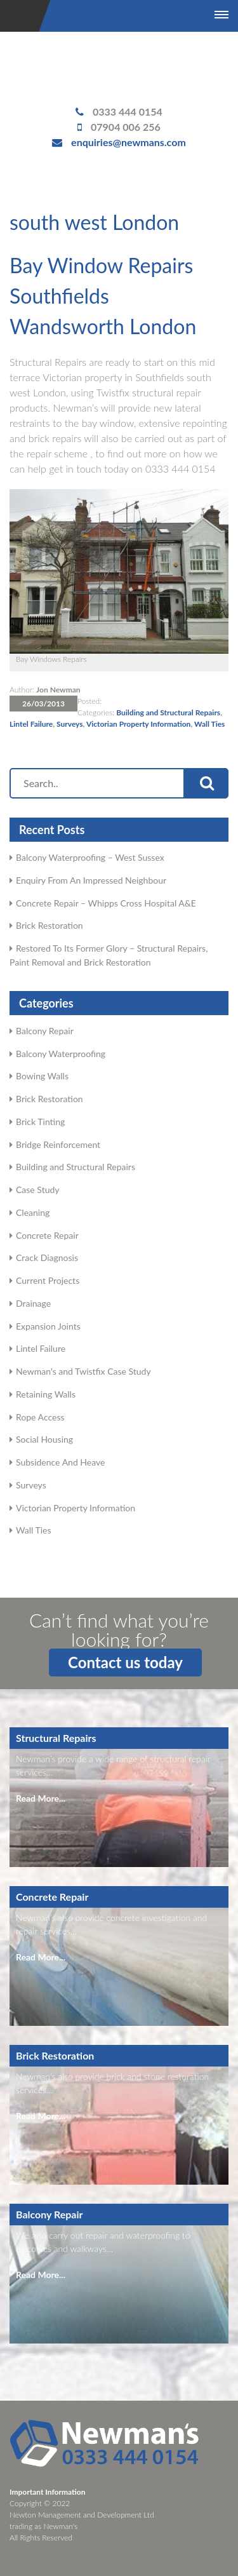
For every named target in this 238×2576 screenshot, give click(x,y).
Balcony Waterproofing (60, 1053)
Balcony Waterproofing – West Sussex (90, 857)
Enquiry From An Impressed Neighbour (91, 880)
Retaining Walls (46, 1394)
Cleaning (33, 1212)
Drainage (33, 1303)
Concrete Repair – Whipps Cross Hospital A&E (106, 903)
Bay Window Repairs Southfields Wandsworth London (103, 296)
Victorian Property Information (138, 724)
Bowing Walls (42, 1075)
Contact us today (125, 1662)
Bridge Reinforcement (58, 1144)
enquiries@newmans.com (128, 142)
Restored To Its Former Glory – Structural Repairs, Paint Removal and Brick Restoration (109, 955)
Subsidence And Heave (60, 1462)
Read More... (40, 1798)
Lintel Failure (31, 724)
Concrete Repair (47, 1235)
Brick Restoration (49, 925)
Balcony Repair (45, 1030)
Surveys (69, 724)
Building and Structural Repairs (168, 712)
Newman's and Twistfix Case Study (83, 1371)
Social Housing (44, 1439)
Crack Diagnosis (47, 1257)
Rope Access (40, 1417)
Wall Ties (209, 724)
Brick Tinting (40, 1121)
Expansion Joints (48, 1326)
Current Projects (47, 1280)
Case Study (38, 1189)
